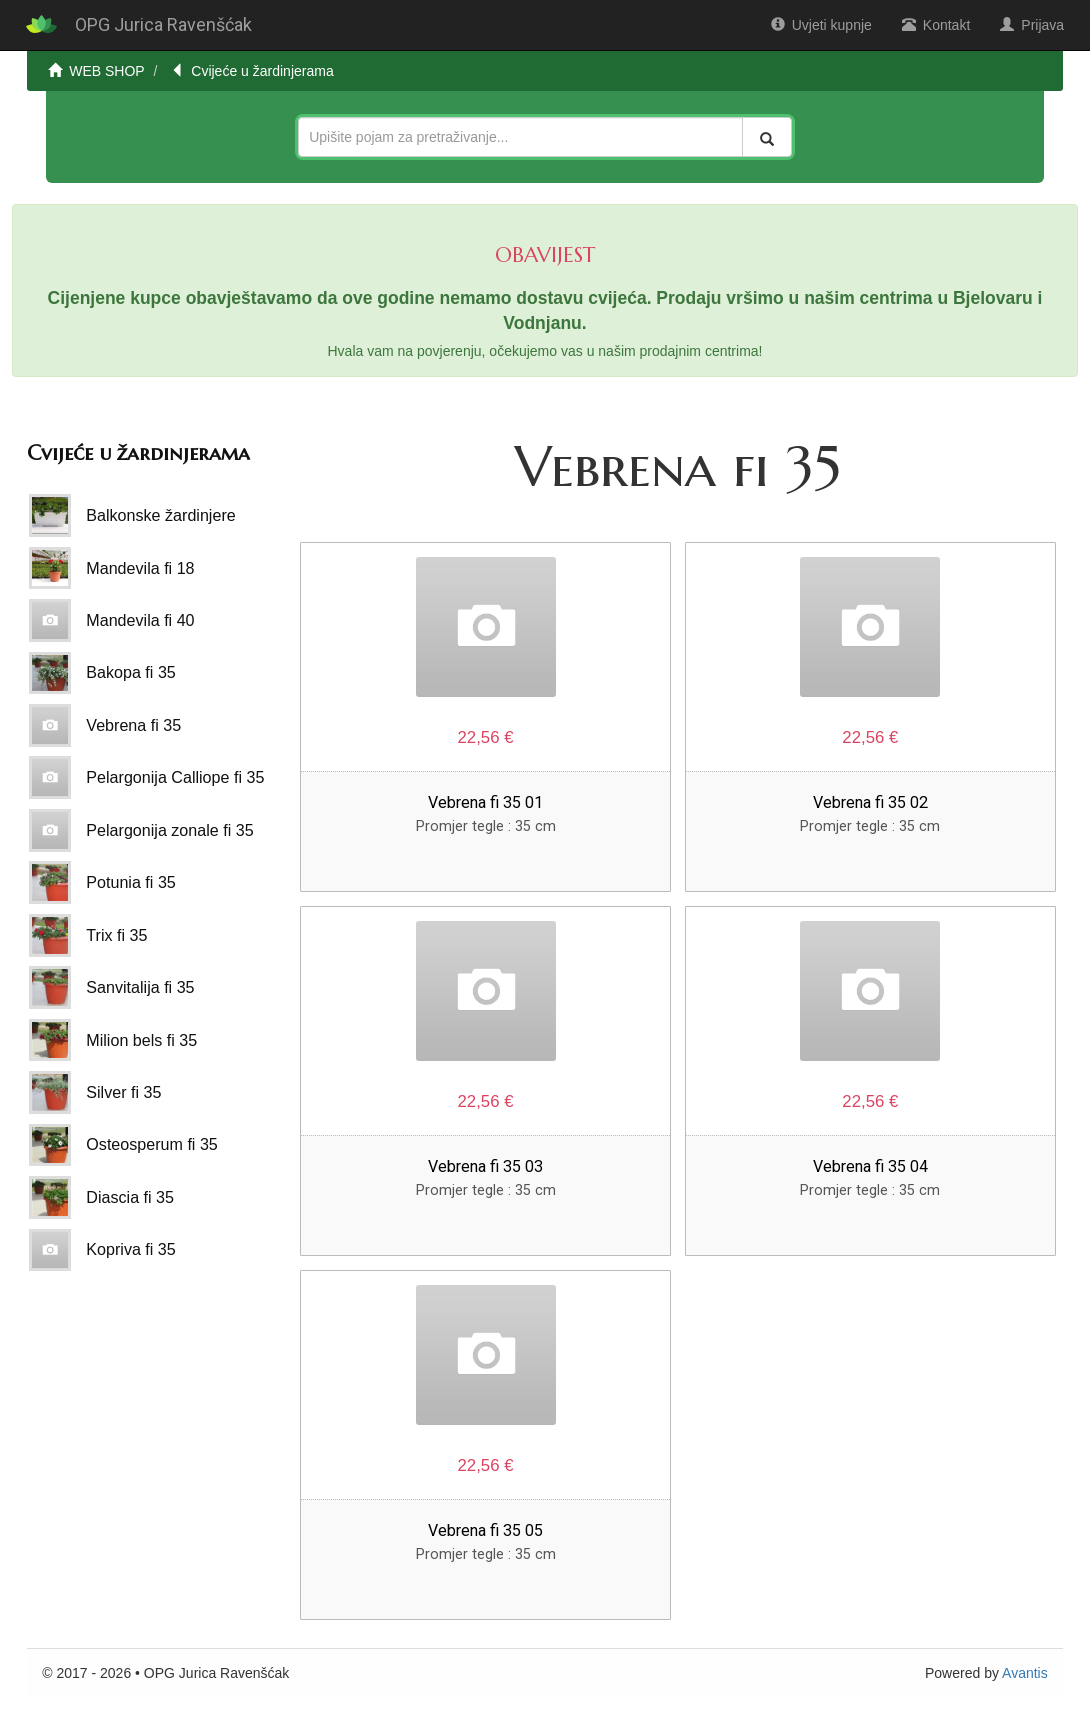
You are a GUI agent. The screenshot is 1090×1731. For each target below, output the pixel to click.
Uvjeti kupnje (821, 25)
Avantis (1025, 1673)
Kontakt (936, 25)
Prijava (1032, 25)
